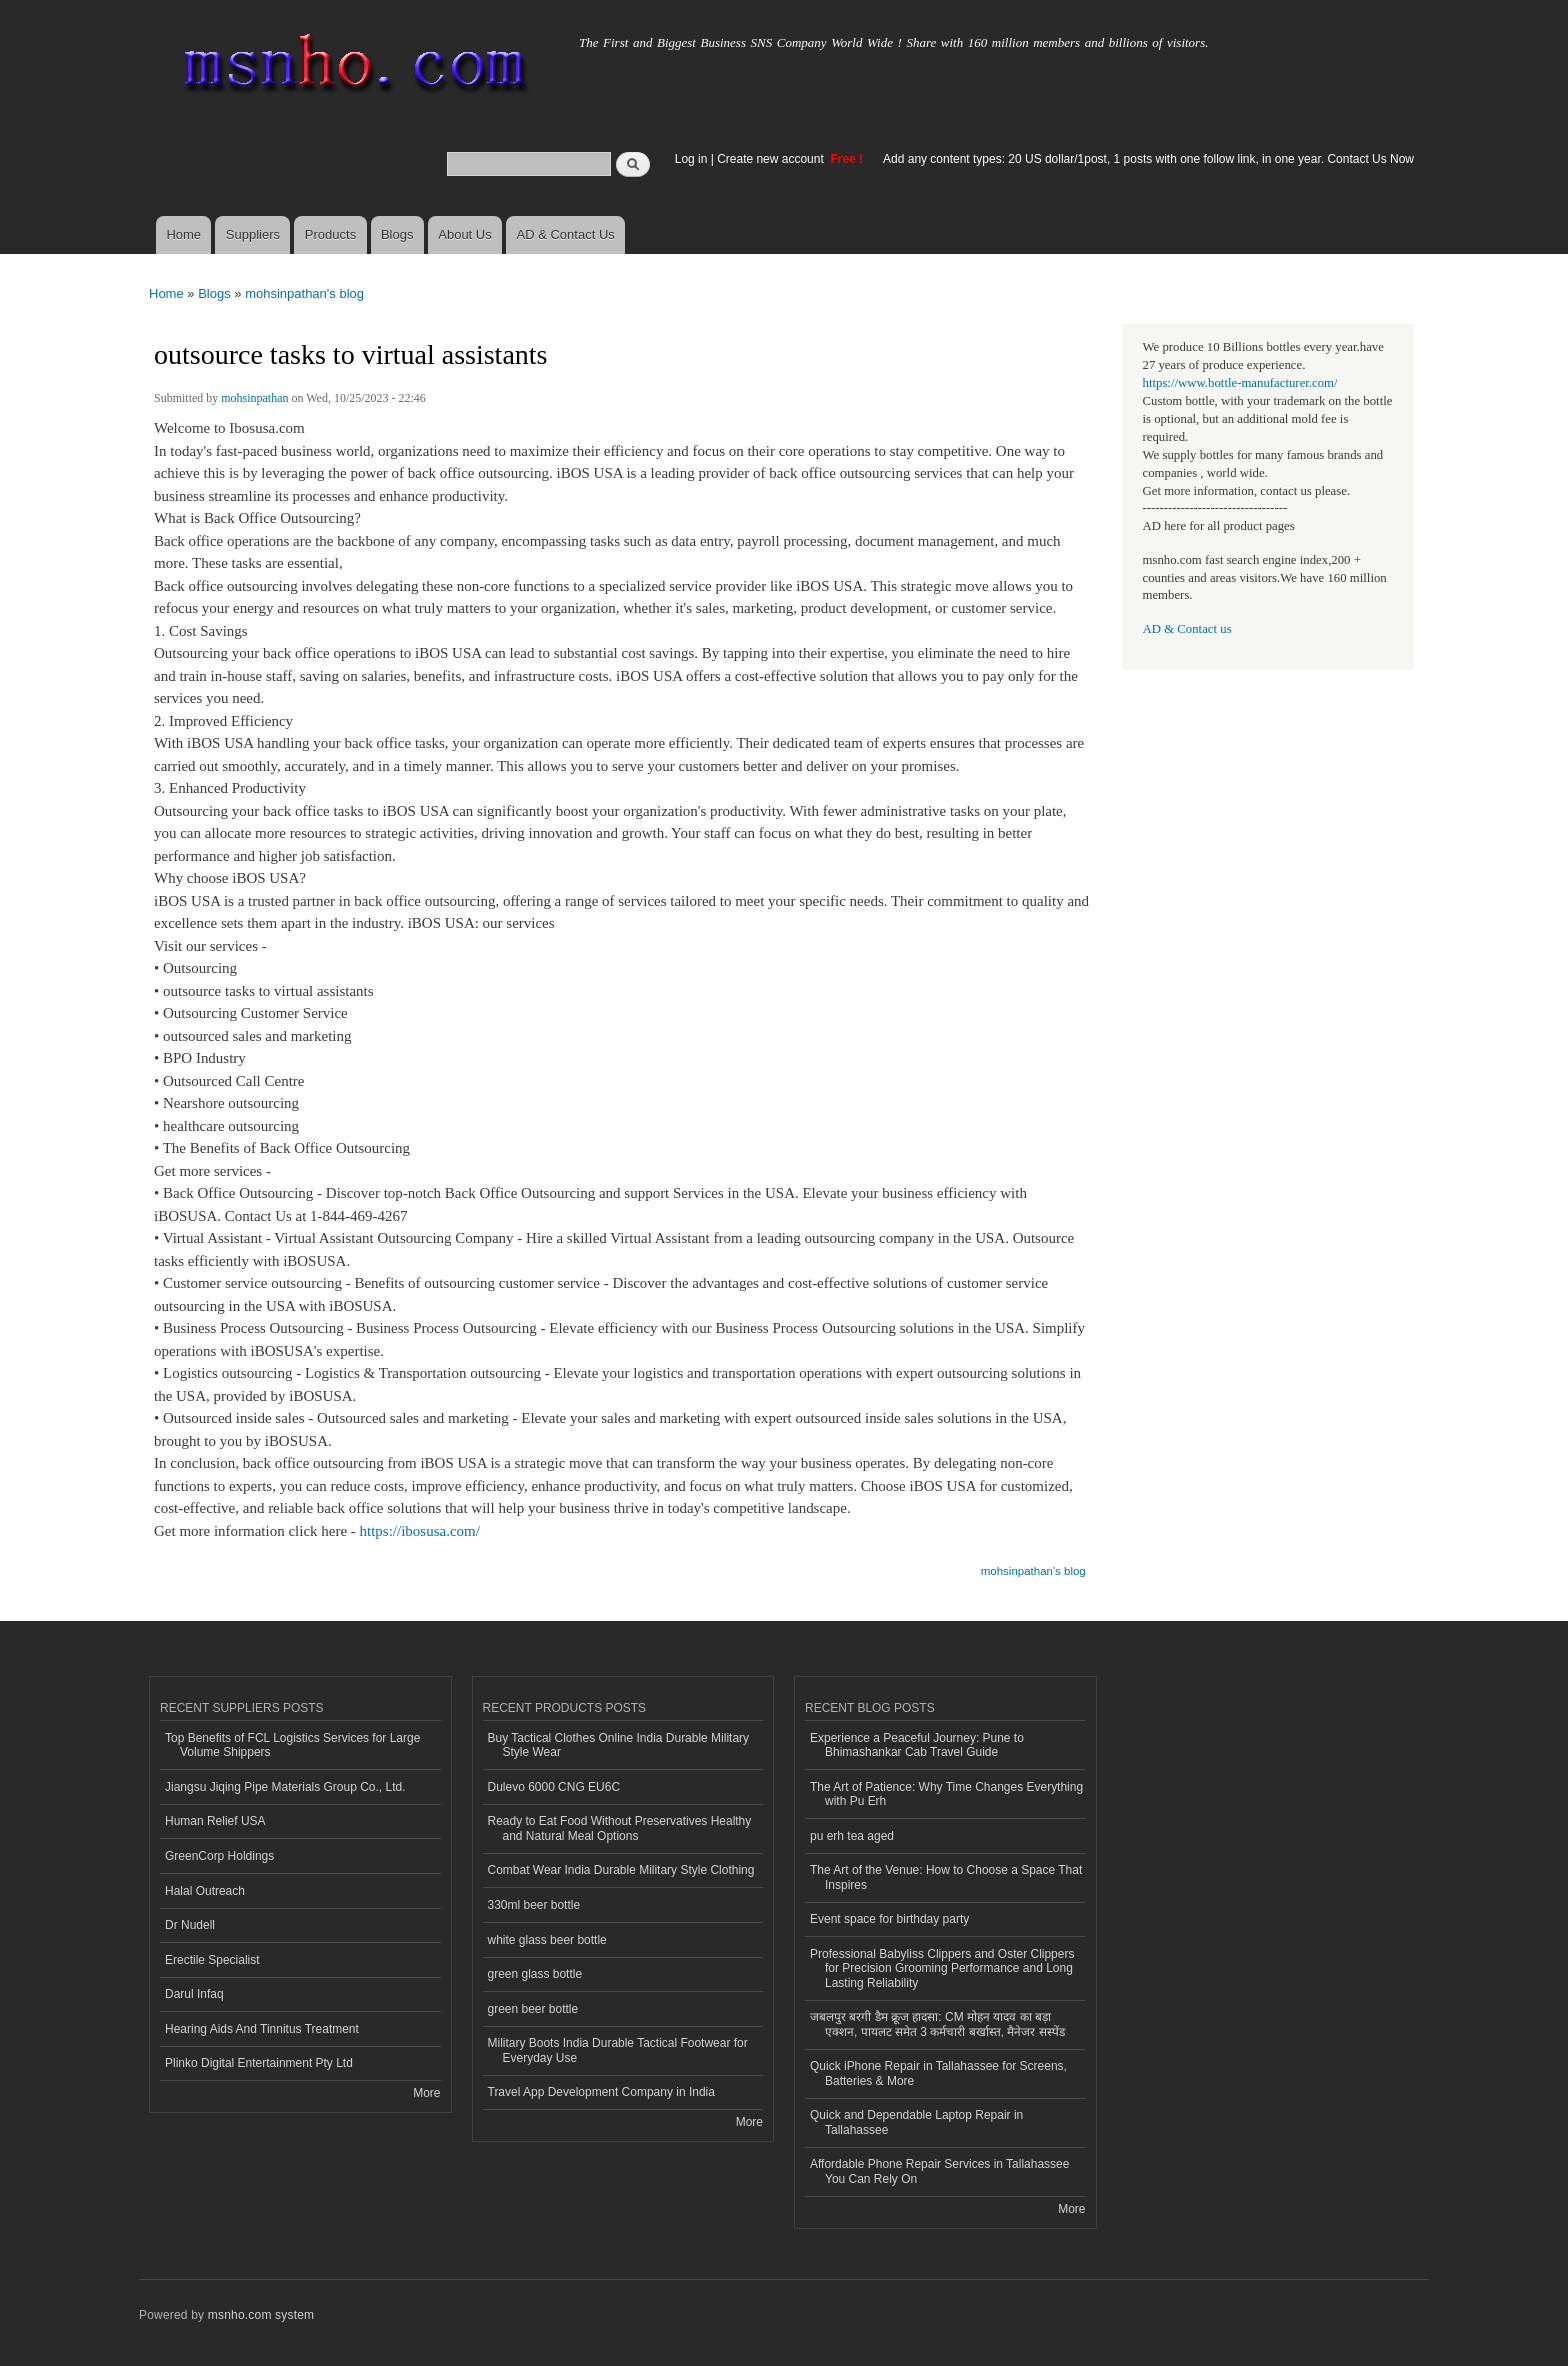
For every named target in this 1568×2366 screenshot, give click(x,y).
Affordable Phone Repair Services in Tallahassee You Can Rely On (939, 2171)
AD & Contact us (1187, 629)
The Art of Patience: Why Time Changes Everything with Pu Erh (946, 1794)
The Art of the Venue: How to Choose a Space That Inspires (946, 1877)
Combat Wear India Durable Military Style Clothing (621, 1870)
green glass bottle (535, 1974)
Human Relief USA (215, 1821)
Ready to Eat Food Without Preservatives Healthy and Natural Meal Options (620, 1828)
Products (330, 234)
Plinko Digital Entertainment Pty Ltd (259, 2063)
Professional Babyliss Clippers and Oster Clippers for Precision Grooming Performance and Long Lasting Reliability (942, 1968)
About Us (464, 234)
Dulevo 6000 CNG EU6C (554, 1787)
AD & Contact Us (566, 234)
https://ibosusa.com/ (420, 1531)
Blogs (397, 234)
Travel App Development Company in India (601, 2092)
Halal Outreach (205, 1891)
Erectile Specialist (212, 1960)
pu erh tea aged (852, 1836)
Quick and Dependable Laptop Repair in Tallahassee (916, 2122)
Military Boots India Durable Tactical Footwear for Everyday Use (618, 2050)
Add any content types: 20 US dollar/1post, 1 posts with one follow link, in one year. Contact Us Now (1148, 159)
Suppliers (253, 234)
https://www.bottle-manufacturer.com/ (1240, 383)
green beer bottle (533, 2009)
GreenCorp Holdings (219, 1856)
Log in (691, 159)
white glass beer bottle (547, 1940)
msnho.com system (261, 2315)
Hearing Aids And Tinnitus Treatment (262, 2029)
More (426, 2093)
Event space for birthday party (889, 1919)
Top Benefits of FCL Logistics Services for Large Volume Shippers (292, 1745)
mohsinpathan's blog (304, 293)
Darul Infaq (194, 1994)
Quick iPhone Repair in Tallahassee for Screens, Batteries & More (938, 2073)
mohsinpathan (254, 398)
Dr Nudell (190, 1925)
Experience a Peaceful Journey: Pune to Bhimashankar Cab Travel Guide (917, 1745)
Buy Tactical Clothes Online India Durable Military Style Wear (619, 1745)
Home (183, 234)
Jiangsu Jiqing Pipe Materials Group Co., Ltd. (285, 1787)
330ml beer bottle (534, 1905)
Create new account (772, 159)
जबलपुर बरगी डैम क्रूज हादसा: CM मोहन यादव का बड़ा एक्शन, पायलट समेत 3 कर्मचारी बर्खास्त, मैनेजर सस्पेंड (937, 2024)
